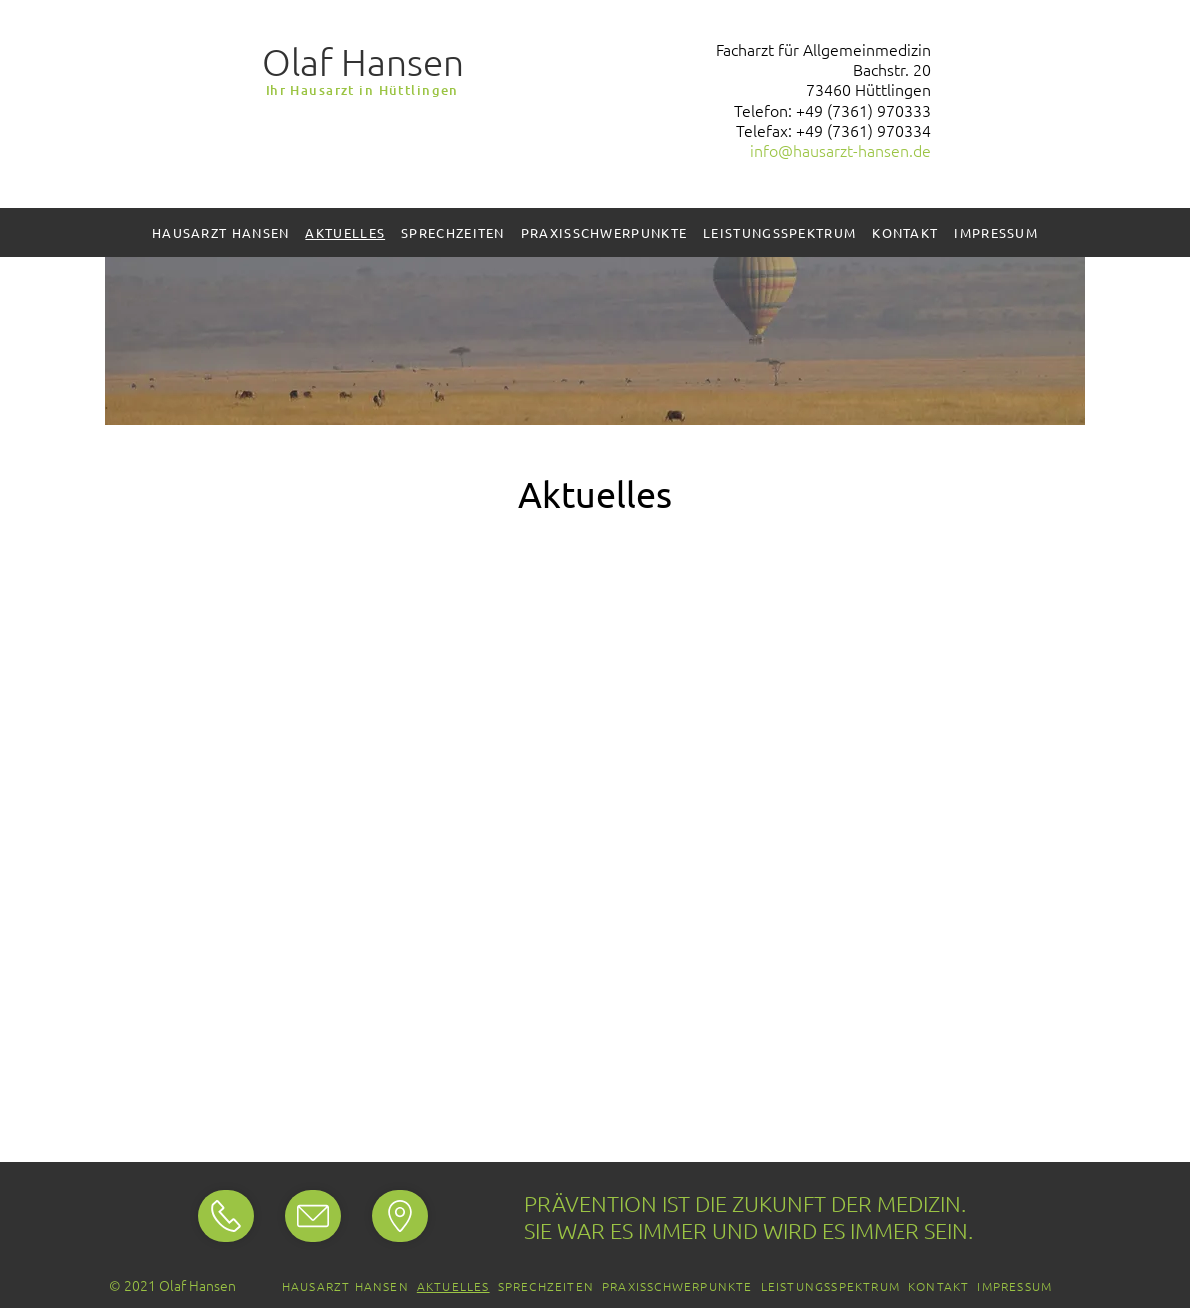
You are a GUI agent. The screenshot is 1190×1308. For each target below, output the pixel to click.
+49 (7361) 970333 (863, 110)
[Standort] (226, 1216)
